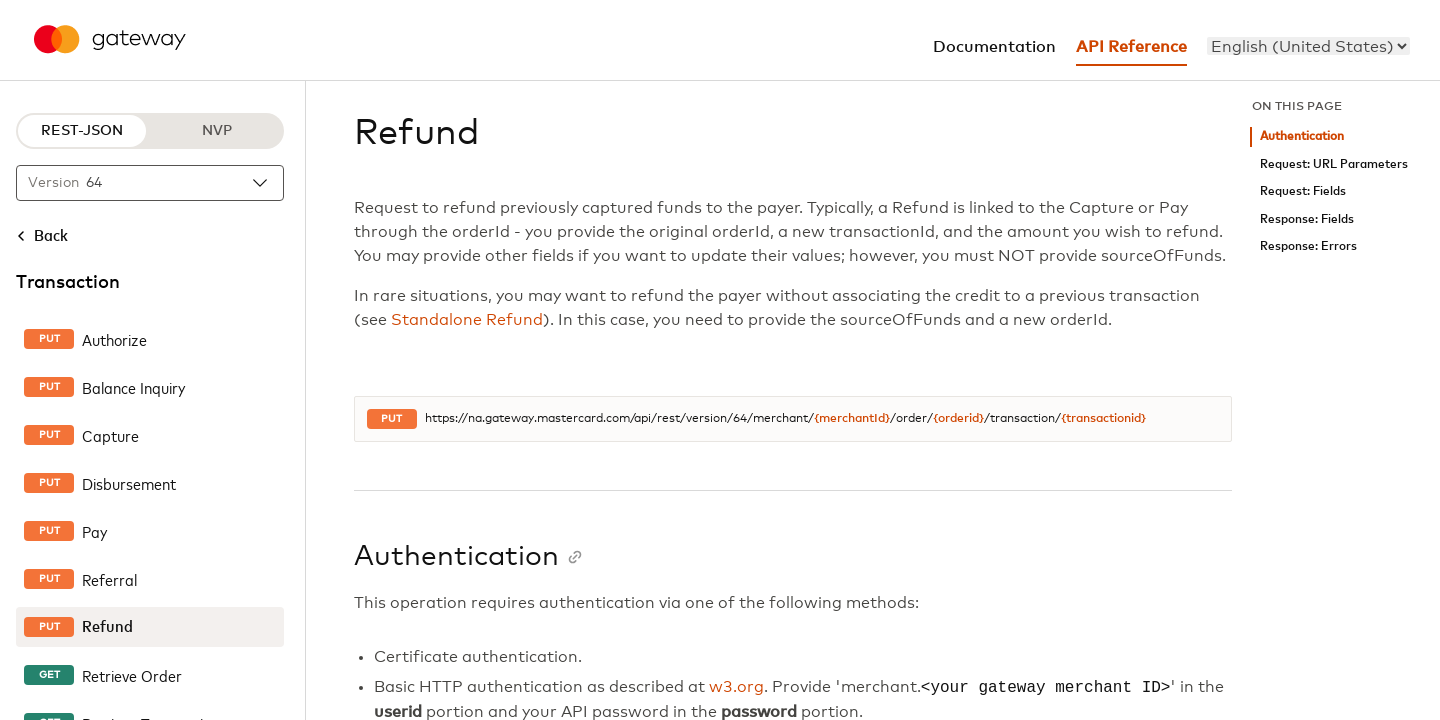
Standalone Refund (467, 320)
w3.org (736, 688)
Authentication (1302, 136)
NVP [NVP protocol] (217, 131)
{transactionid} (1103, 419)
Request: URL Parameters (1334, 164)
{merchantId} (852, 419)
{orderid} (958, 419)
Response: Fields (1307, 219)
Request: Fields (1303, 191)
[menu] (1308, 46)
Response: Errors (1308, 246)
